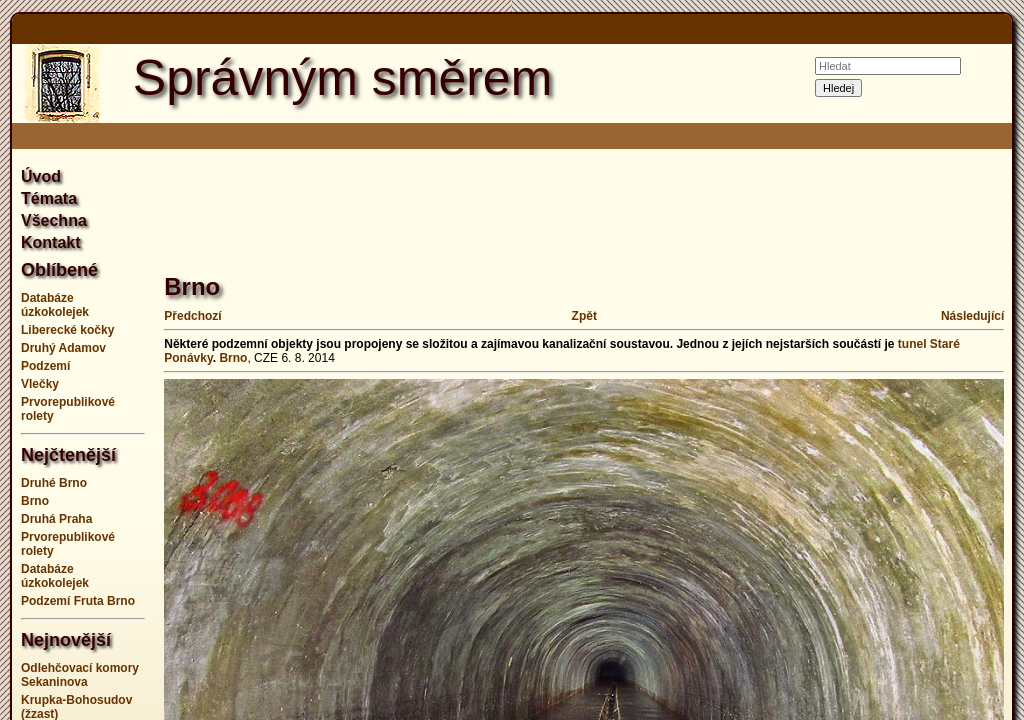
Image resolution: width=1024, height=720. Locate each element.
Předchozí (192, 316)
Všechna (54, 220)
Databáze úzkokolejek (55, 305)
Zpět (584, 316)
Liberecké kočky (67, 330)
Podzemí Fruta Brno (78, 601)
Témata (49, 198)
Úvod (41, 176)
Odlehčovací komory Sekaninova (80, 675)
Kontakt (51, 242)
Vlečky (40, 384)
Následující (972, 316)
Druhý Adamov (63, 348)
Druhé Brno (54, 483)
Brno (35, 501)
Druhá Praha (56, 519)
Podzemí (45, 366)
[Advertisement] (528, 200)
